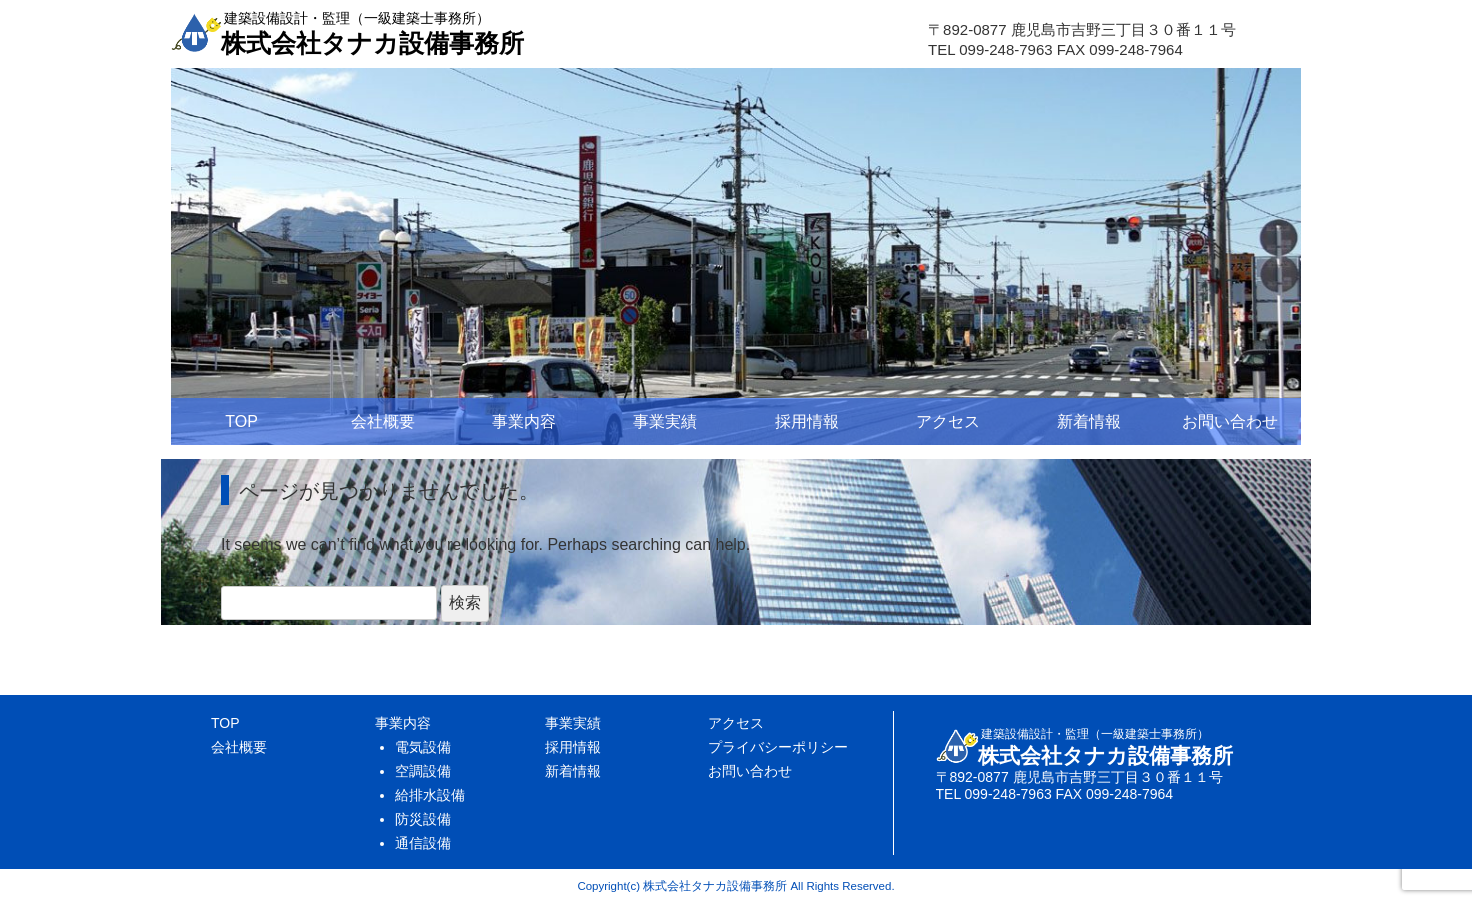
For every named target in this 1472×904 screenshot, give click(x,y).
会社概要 (383, 421)
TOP (241, 421)
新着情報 (1089, 421)
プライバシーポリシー (778, 747)
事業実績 (665, 421)
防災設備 (423, 819)
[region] (736, 256)
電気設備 (423, 747)
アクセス (948, 421)
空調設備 (423, 771)
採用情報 (807, 421)
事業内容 (524, 421)
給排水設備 (430, 795)
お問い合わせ (1230, 421)
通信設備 (423, 843)
